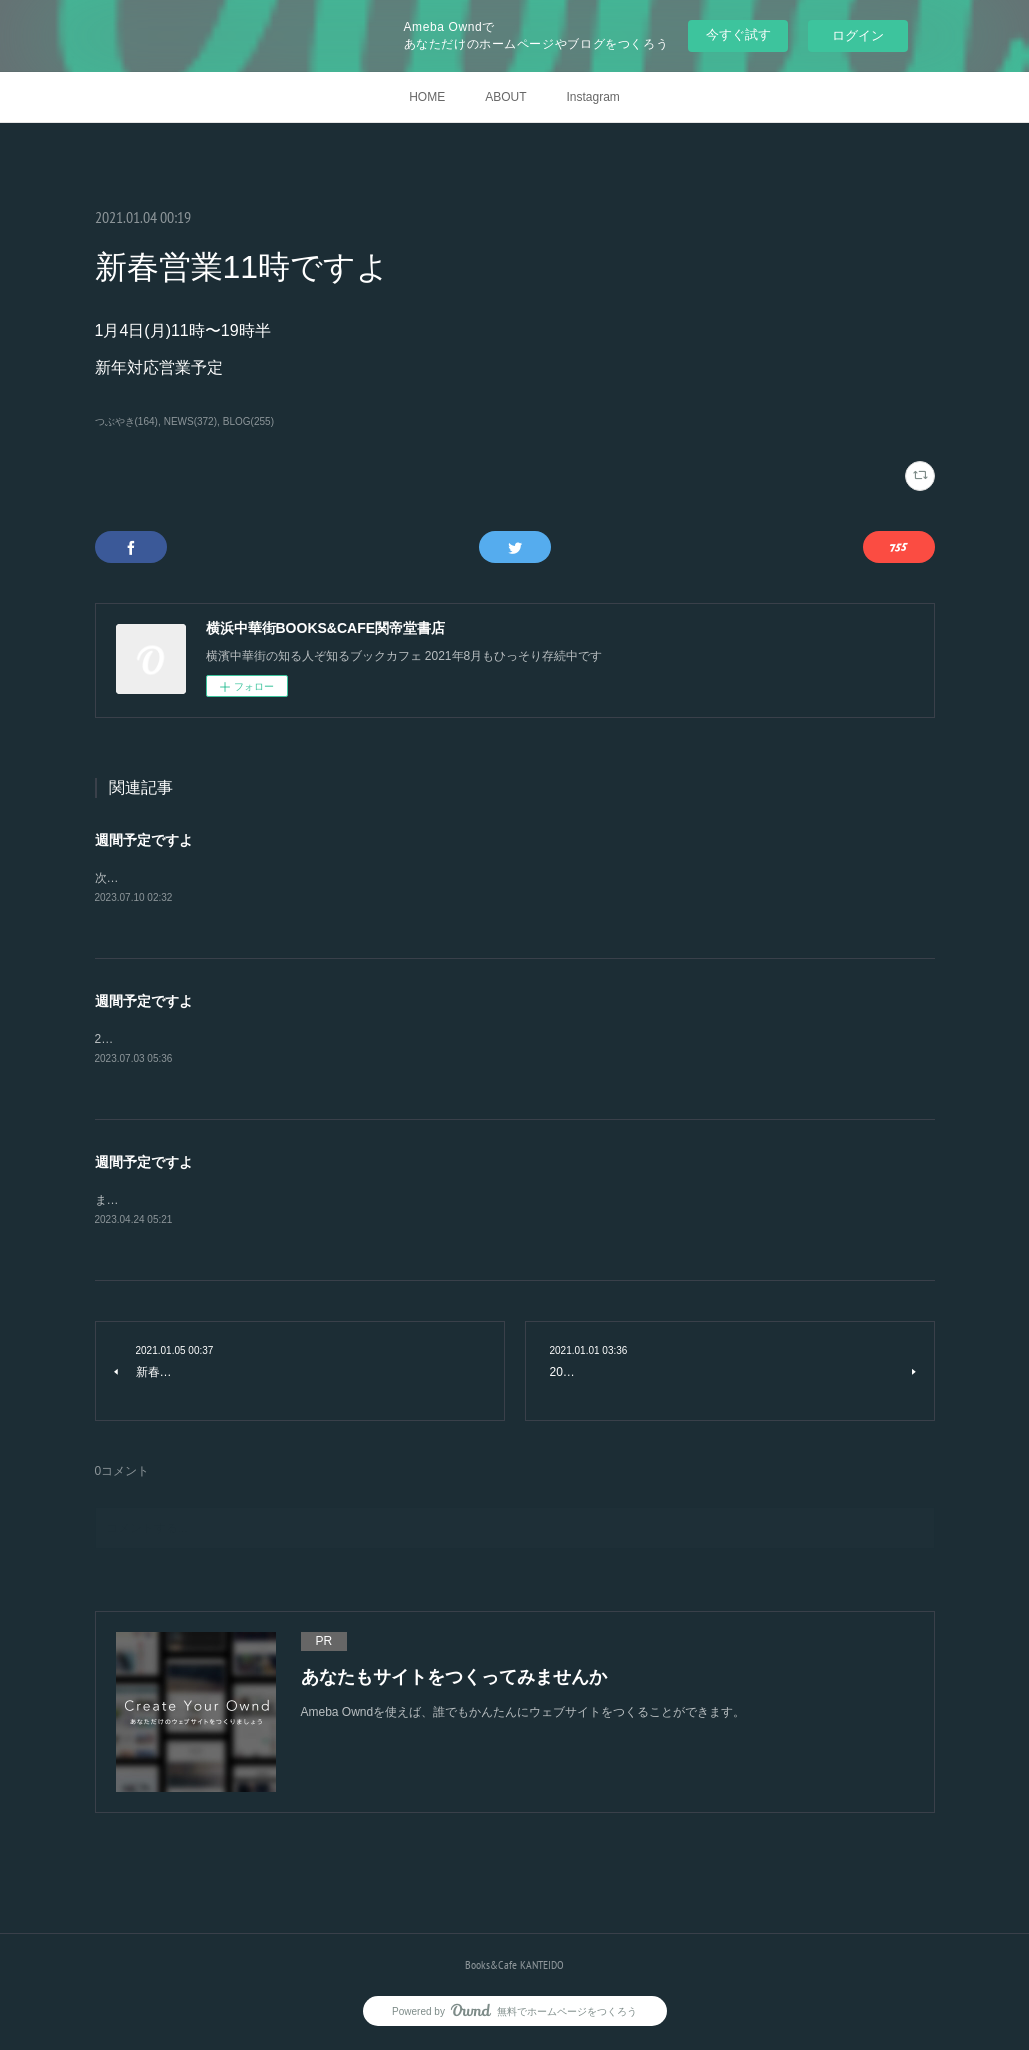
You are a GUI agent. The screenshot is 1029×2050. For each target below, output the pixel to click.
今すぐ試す (738, 34)
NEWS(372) (190, 421)
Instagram (592, 97)
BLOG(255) (248, 421)
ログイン (858, 35)
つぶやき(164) (126, 421)
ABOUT (505, 97)
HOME (427, 97)
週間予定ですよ (144, 840)
